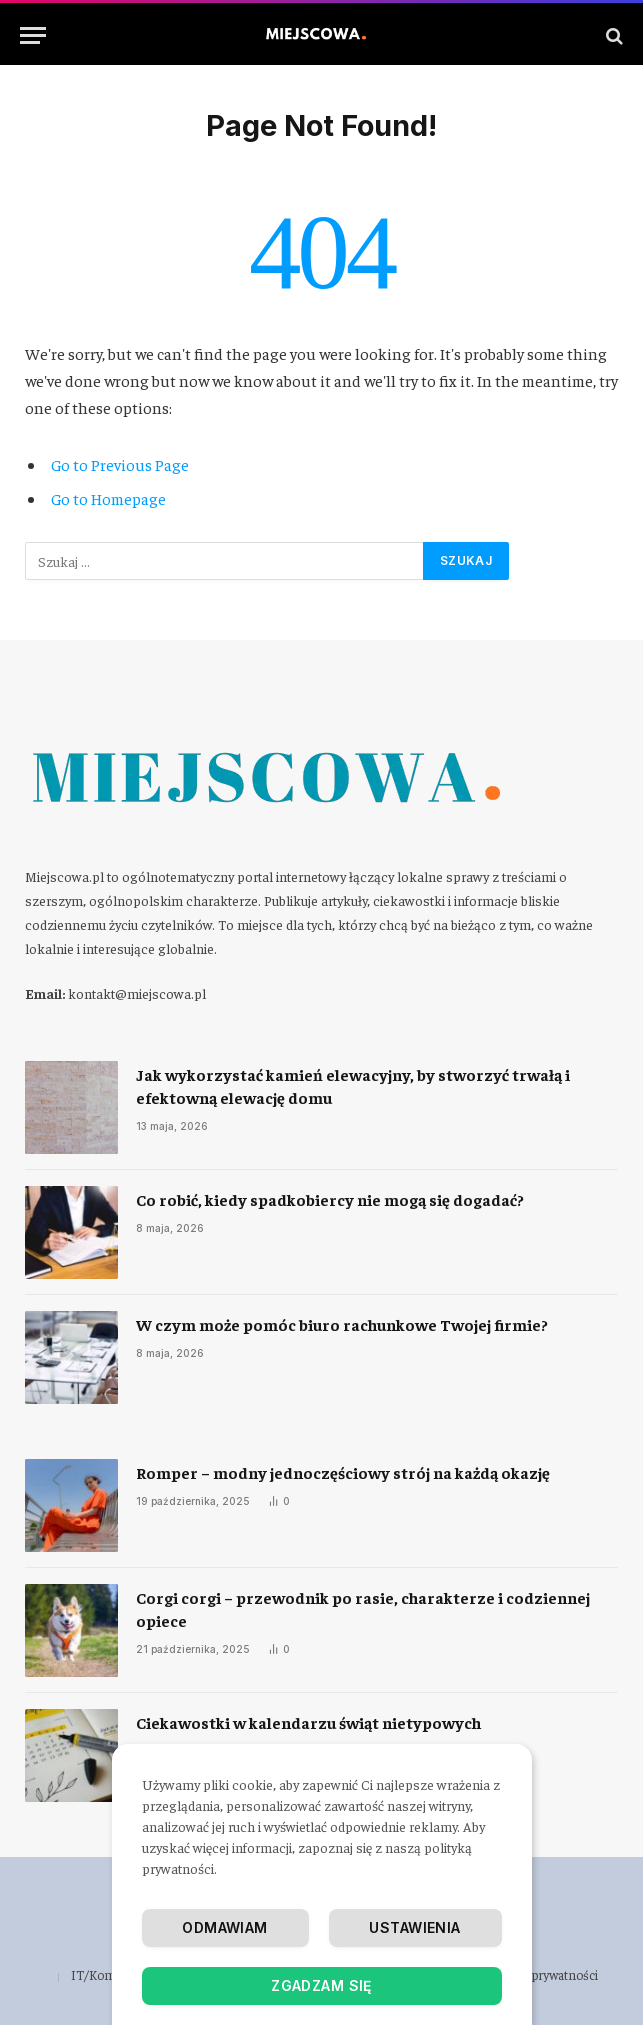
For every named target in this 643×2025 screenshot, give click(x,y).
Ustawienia (414, 1927)
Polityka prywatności (542, 1974)
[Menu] (33, 35)
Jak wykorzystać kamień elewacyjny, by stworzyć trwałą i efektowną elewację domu (353, 1085)
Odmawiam (224, 1927)
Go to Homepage (108, 498)
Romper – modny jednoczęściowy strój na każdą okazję (343, 1472)
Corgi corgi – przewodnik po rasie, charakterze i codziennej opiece (363, 1608)
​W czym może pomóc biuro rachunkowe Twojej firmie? (342, 1324)
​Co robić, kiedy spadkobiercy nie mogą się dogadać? (330, 1199)
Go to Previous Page (120, 464)
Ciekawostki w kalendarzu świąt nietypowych (308, 1722)
